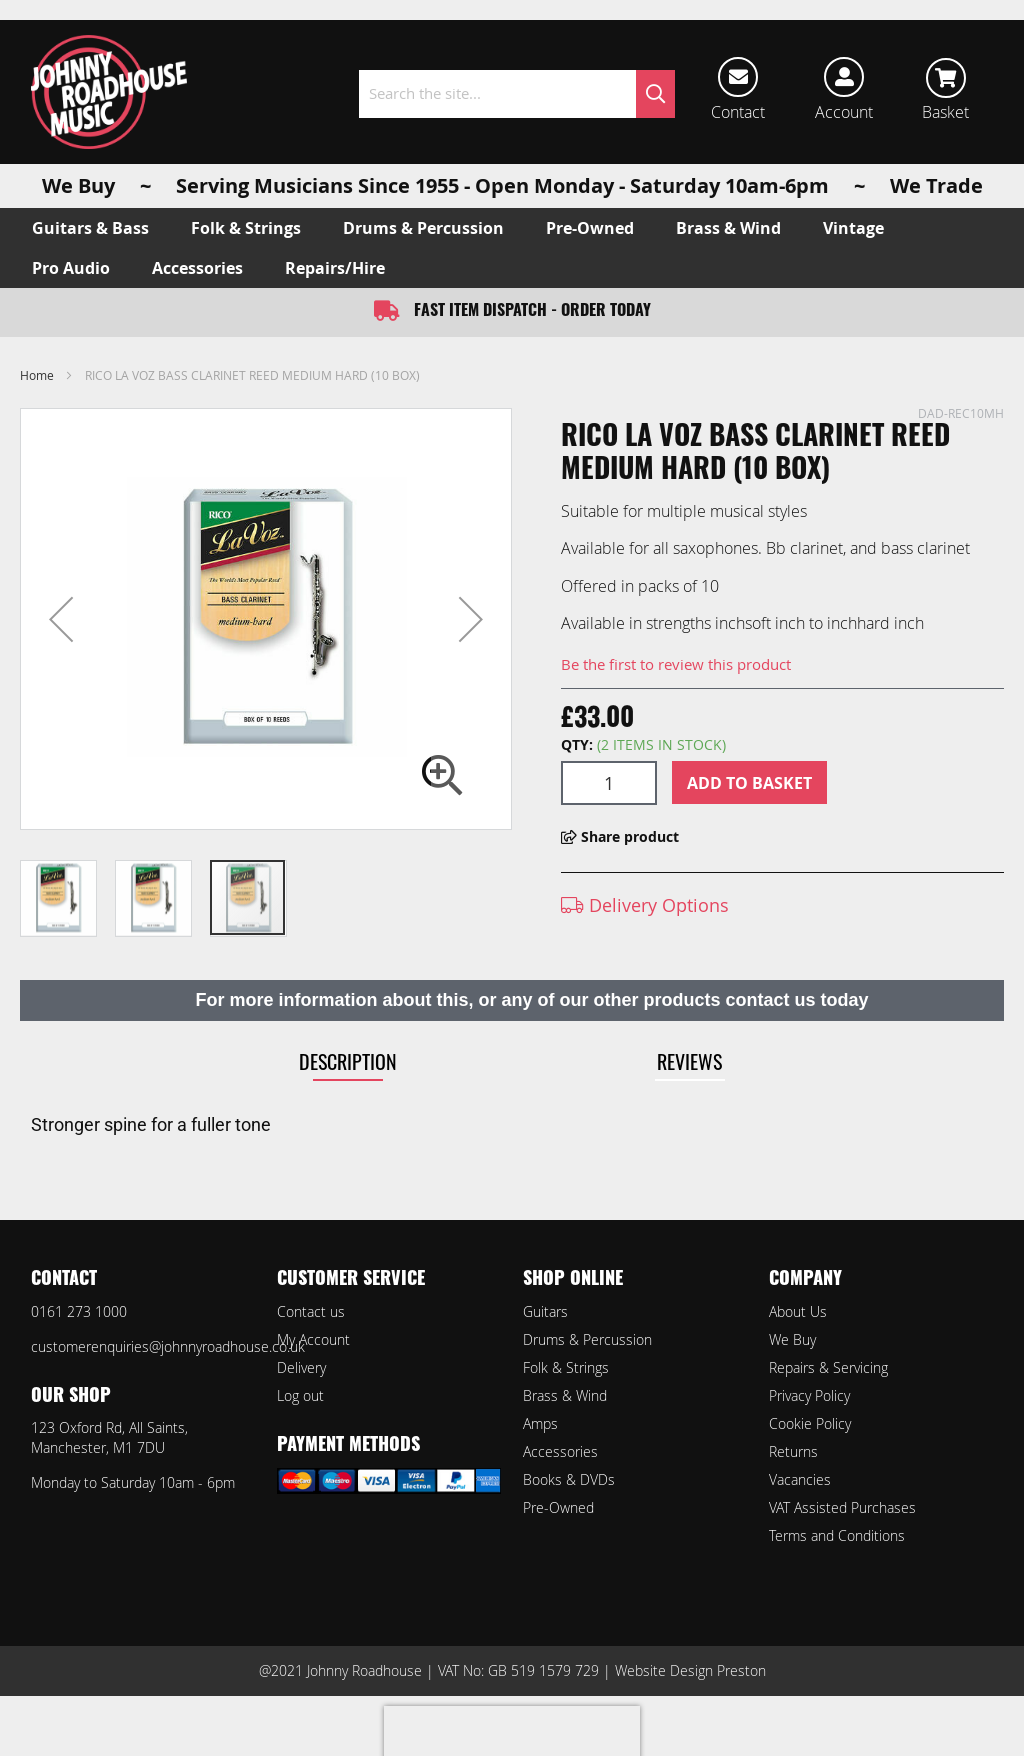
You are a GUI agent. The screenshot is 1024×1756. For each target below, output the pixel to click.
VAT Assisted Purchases (842, 1507)
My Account (313, 1339)
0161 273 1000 (79, 1311)
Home (37, 375)
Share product (620, 836)
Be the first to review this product (676, 664)
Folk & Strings (566, 1367)
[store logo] (109, 92)
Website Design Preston (690, 1670)
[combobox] (517, 94)
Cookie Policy (810, 1423)
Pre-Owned (558, 1507)
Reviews (689, 1061)
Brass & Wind (565, 1395)
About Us (798, 1311)
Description (348, 1061)
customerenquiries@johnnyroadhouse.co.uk (168, 1346)
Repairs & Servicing (828, 1367)
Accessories (560, 1451)
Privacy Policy (809, 1395)
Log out (300, 1395)
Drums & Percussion (587, 1339)
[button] (61, 619)
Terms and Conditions (837, 1535)
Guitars (545, 1311)
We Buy (792, 1339)
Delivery (301, 1367)
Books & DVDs (569, 1479)
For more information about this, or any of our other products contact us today (531, 1000)
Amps (540, 1423)
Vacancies (800, 1479)
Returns (793, 1451)
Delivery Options (645, 905)
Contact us (311, 1311)
